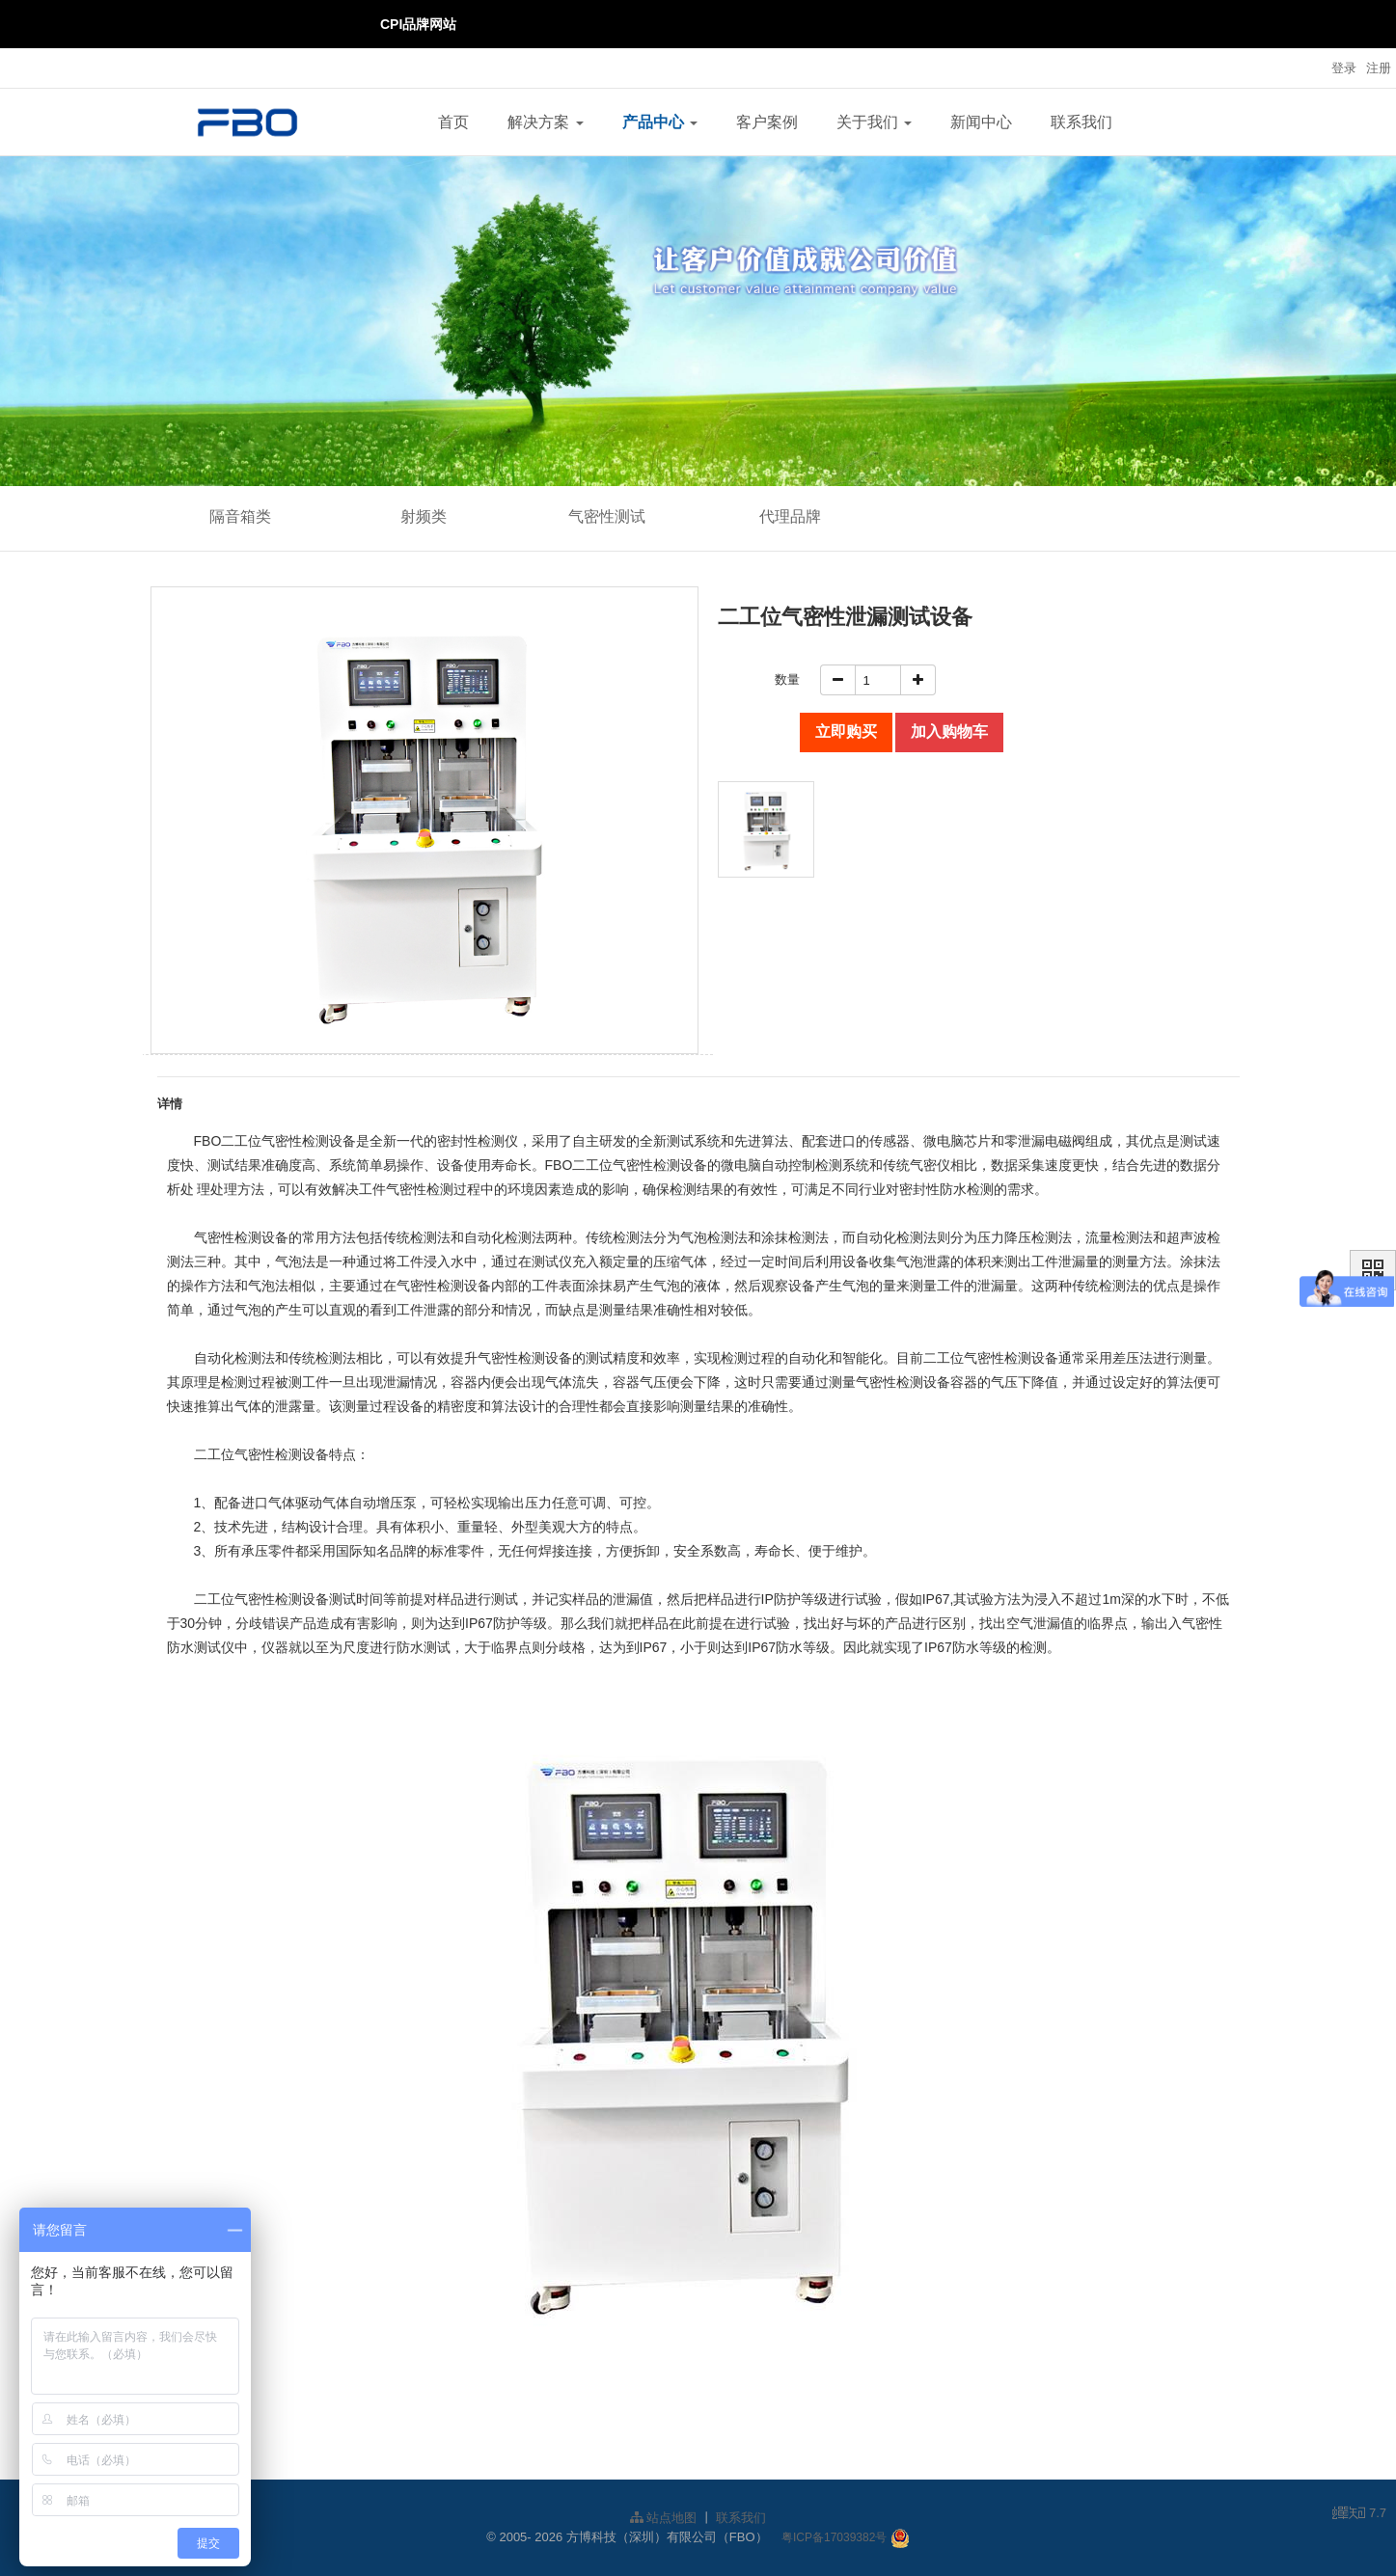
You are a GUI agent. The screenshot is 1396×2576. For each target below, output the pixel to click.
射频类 (423, 516)
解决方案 (545, 122)
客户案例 (767, 122)
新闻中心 (981, 122)
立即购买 (846, 731)
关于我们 (874, 122)
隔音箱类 (240, 516)
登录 (1343, 68)
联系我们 (1081, 122)
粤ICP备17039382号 (834, 2537)
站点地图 (664, 2517)
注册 (1378, 68)
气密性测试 (606, 516)
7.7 (1359, 2514)
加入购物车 (949, 731)
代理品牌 (790, 516)
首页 (453, 122)
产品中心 (660, 122)
